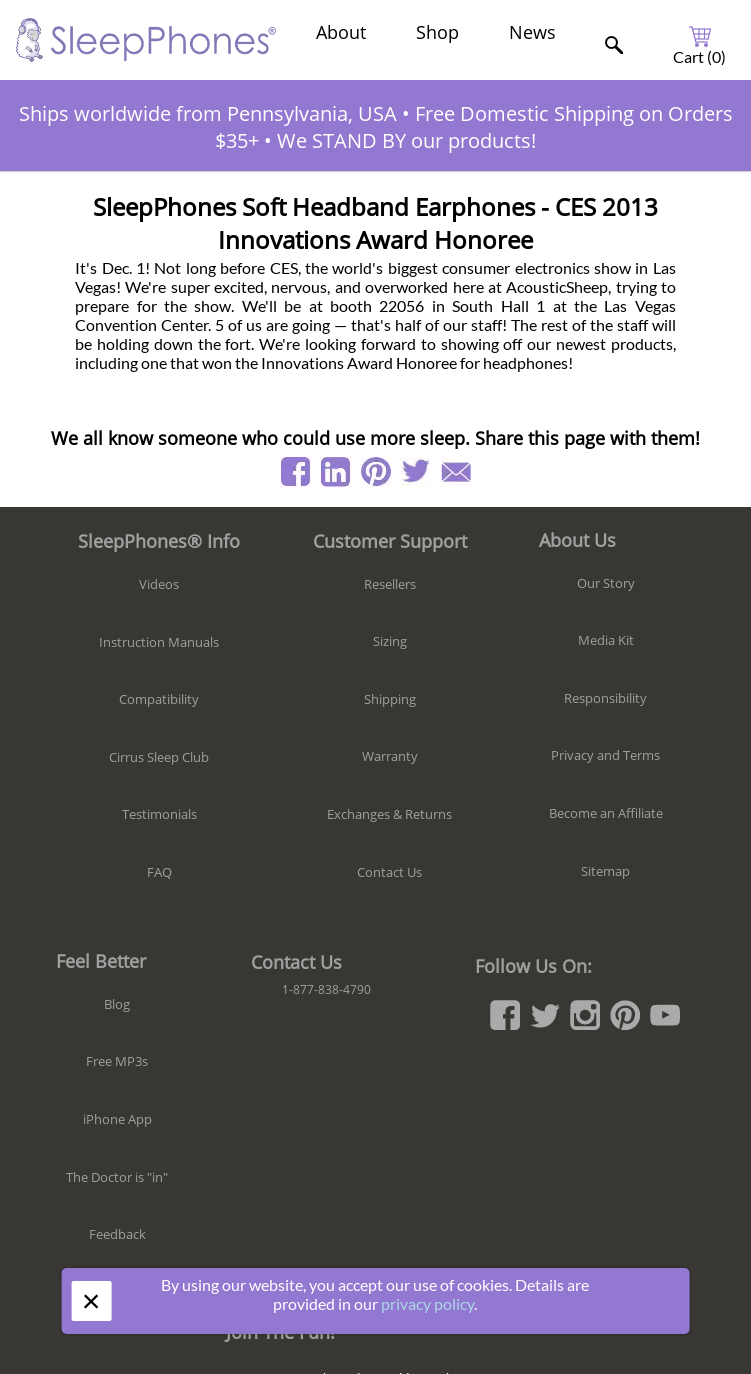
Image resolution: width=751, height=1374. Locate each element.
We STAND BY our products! (406, 140)
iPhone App (117, 1119)
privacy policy (427, 1303)
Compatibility (159, 699)
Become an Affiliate (606, 813)
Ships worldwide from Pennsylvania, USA (208, 113)
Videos (159, 584)
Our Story (606, 583)
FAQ (159, 872)
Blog (117, 1004)
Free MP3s (117, 1061)
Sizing (390, 641)
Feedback (117, 1234)
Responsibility (605, 698)
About (341, 32)
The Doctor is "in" (117, 1177)
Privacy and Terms (605, 755)
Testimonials (159, 814)
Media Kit (606, 640)
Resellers (390, 584)
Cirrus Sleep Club (159, 757)
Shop (437, 32)
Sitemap (605, 871)
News (532, 32)
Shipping (390, 699)
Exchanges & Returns (389, 814)
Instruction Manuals (159, 642)
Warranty (390, 756)
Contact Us (389, 872)
